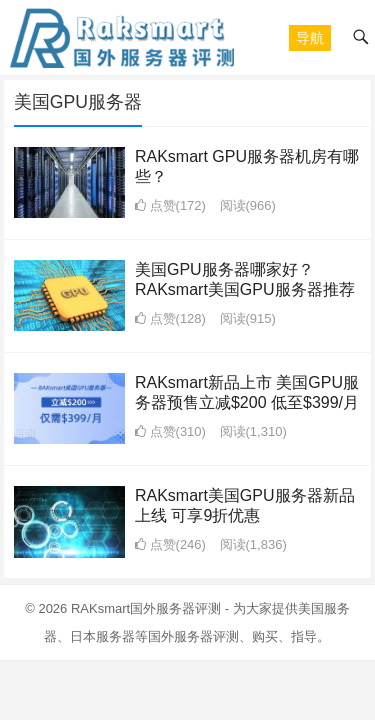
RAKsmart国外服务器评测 (146, 608)
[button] (310, 38)
